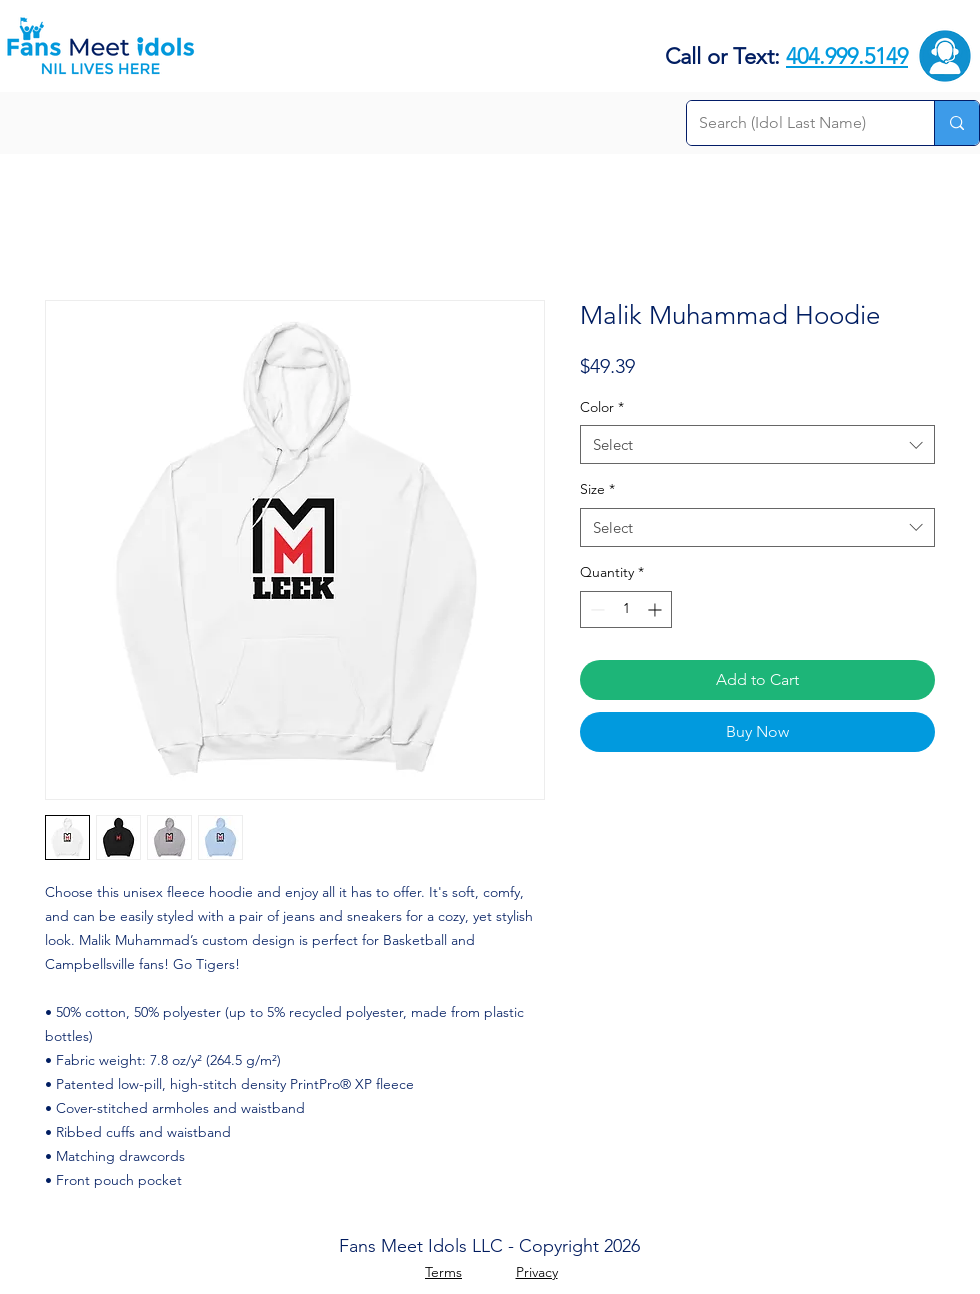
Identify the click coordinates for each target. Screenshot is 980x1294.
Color (602, 407)
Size (597, 489)
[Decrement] (595, 609)
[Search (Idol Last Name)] (795, 123)
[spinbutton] (626, 609)
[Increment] (656, 609)
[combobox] (757, 444)
